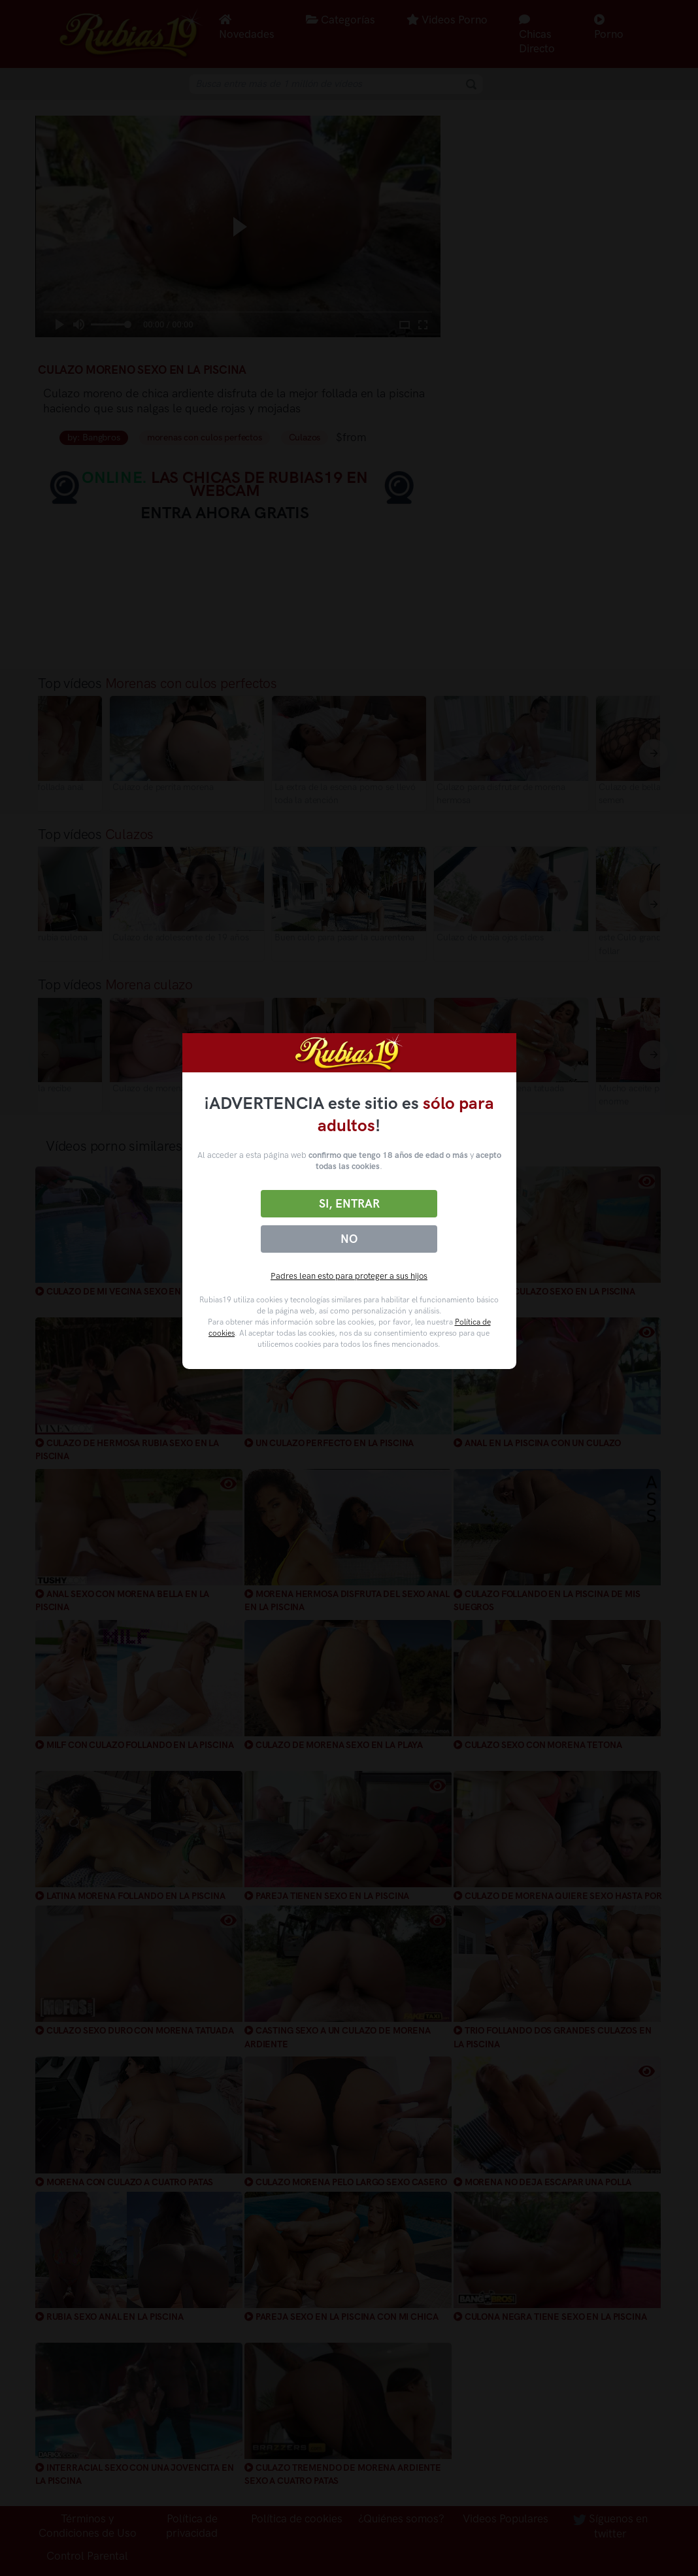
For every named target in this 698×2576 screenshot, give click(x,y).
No (349, 1239)
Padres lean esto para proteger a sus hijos (349, 1276)
